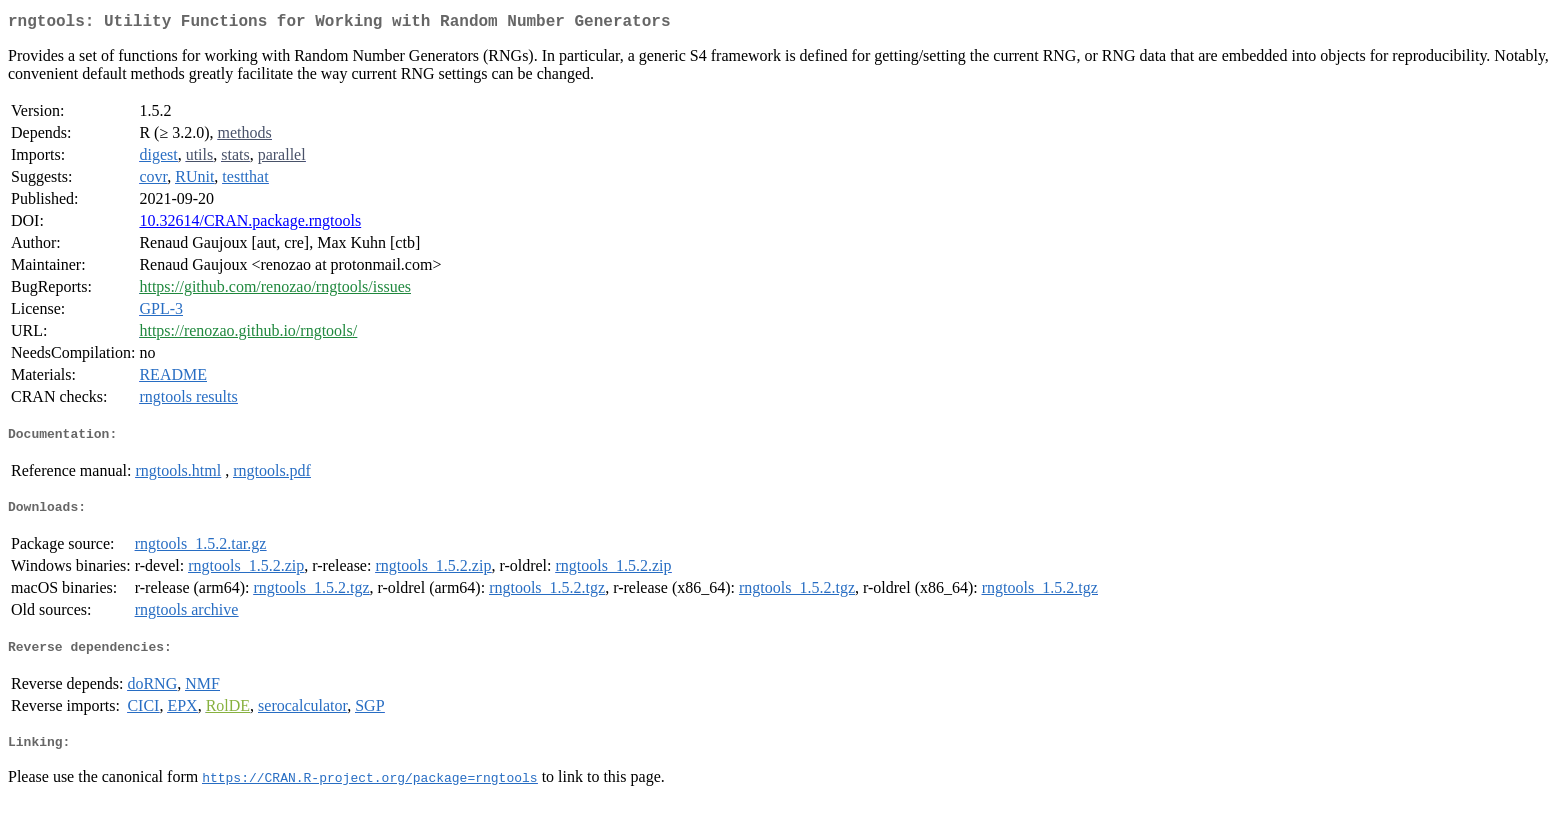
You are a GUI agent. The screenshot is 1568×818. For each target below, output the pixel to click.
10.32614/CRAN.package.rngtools (250, 224)
